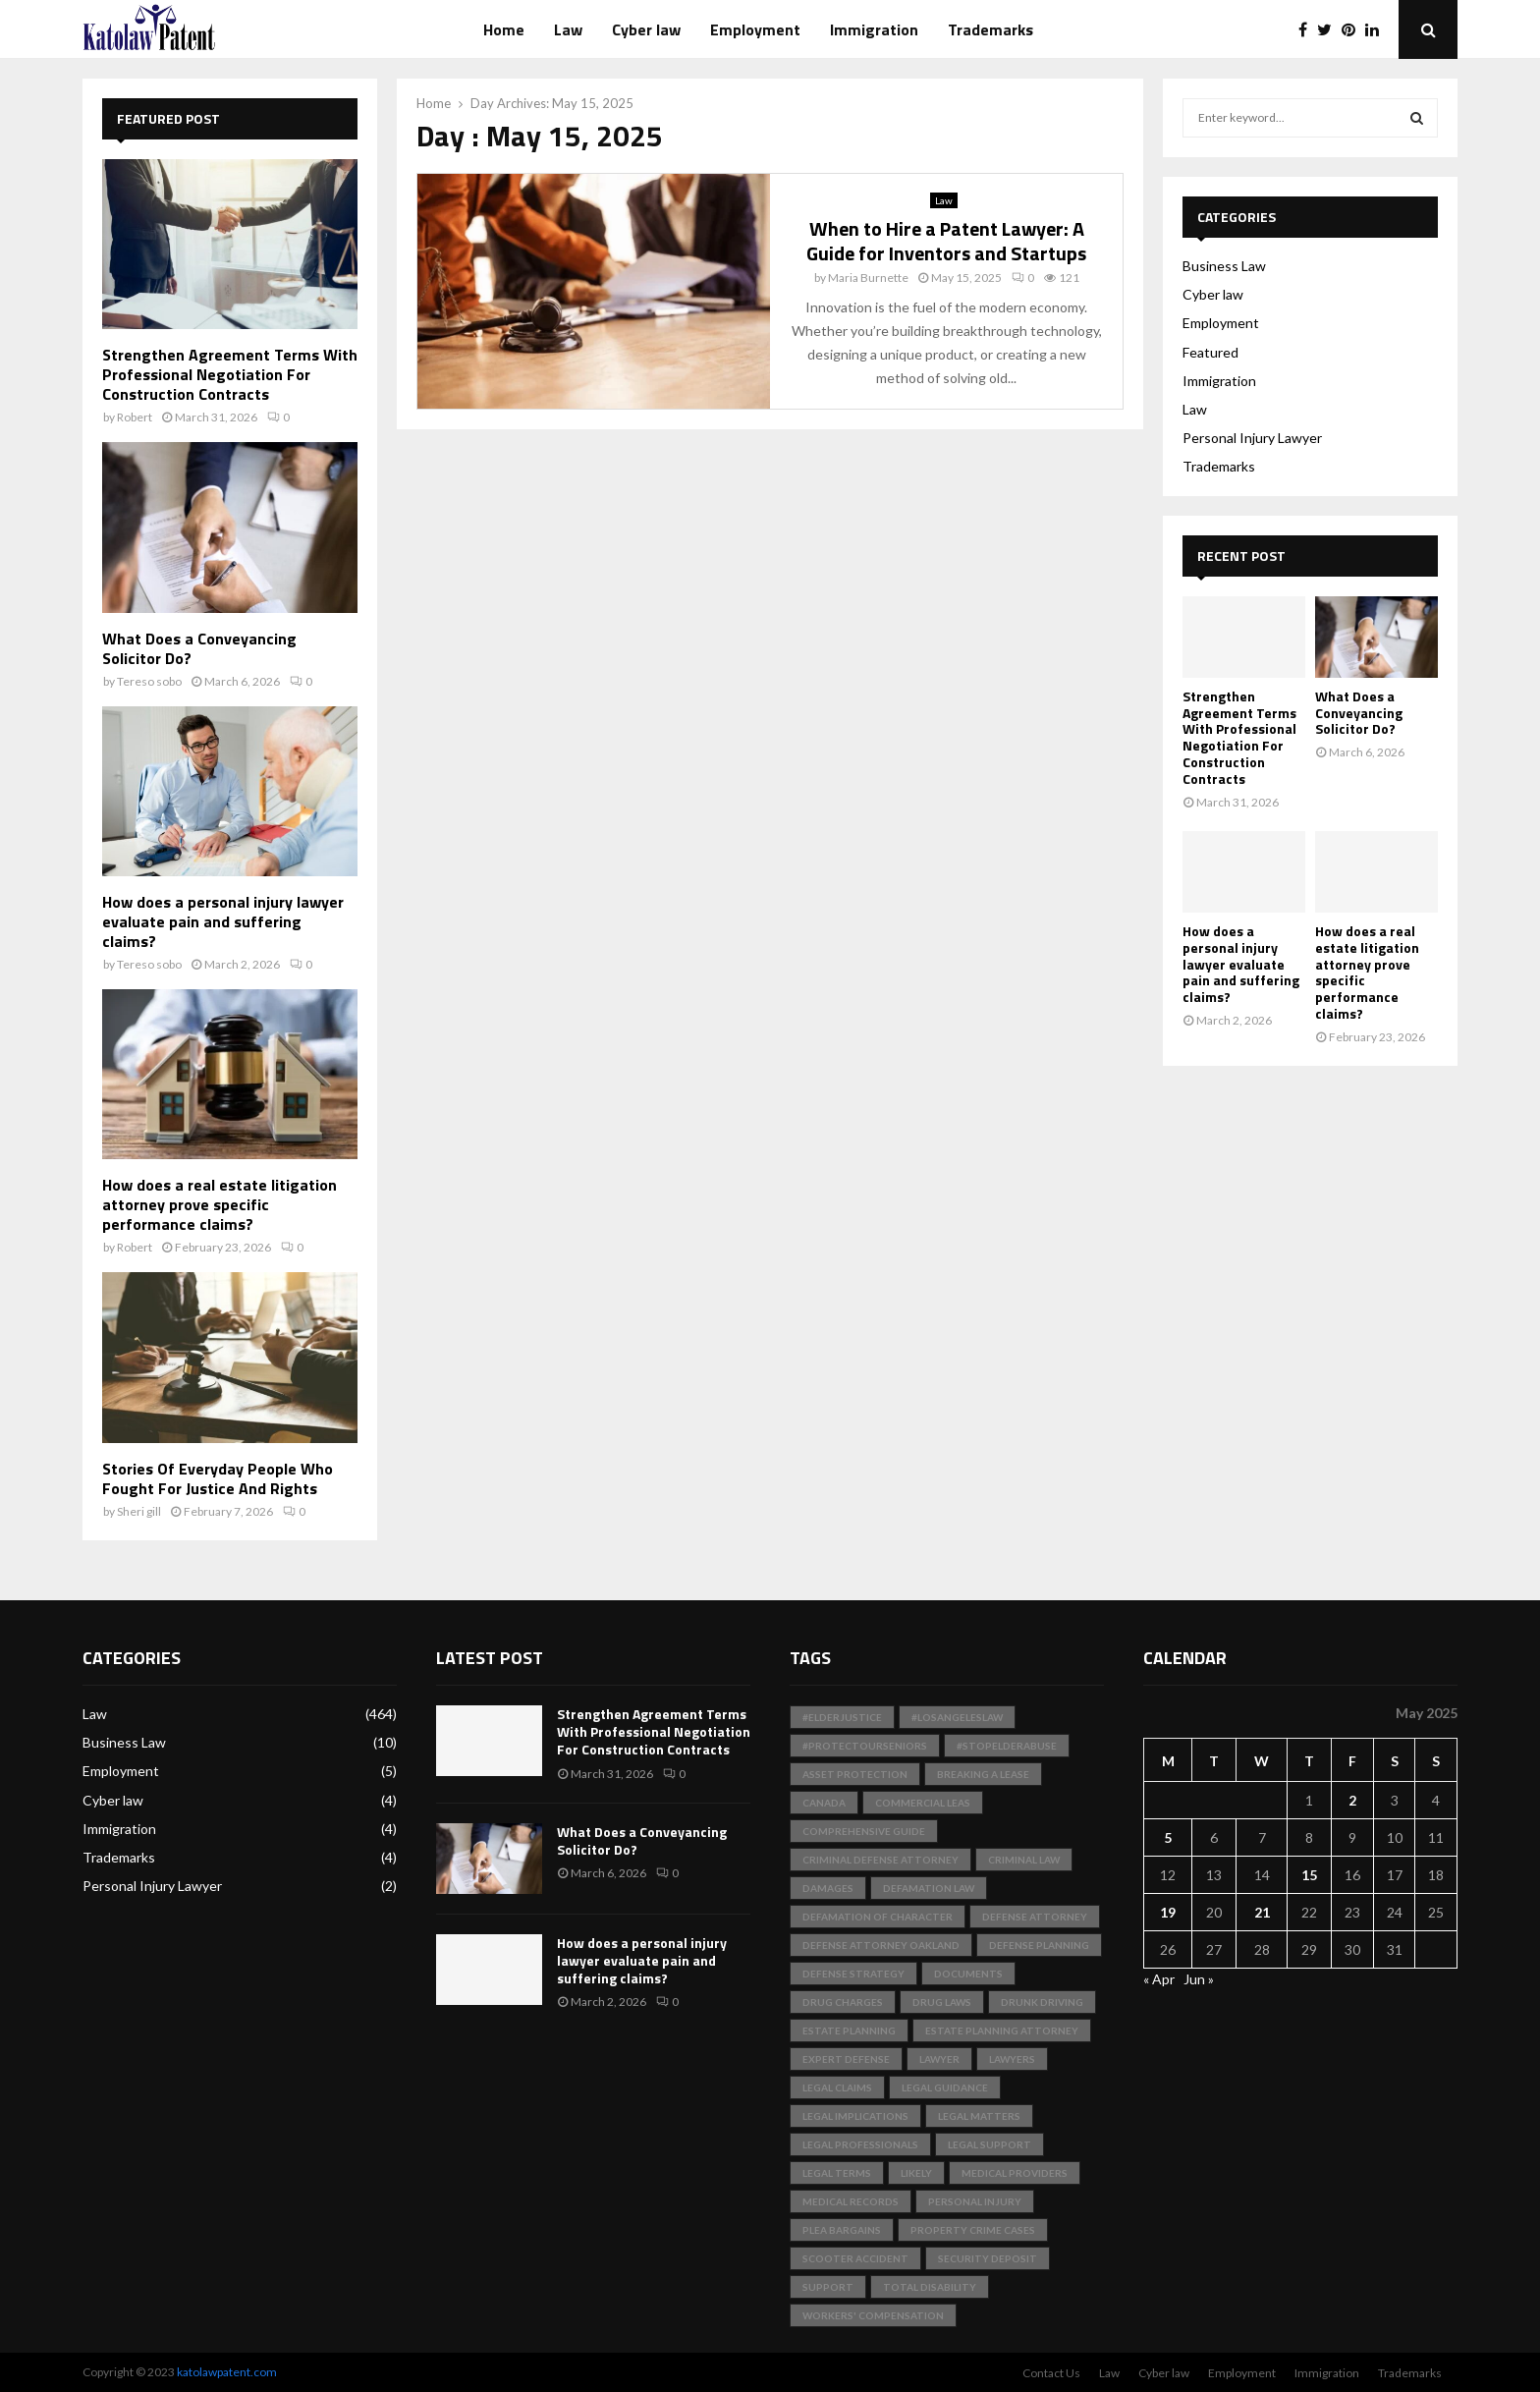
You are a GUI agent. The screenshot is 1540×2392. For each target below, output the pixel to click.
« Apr (1159, 1979)
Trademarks (990, 29)
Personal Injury (974, 2201)
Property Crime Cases (972, 2230)
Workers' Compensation (873, 2315)
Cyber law (646, 29)
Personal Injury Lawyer (1252, 437)
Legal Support (989, 2144)
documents (968, 1973)
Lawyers (1012, 2059)
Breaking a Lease (983, 1774)
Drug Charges (842, 2002)
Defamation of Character (877, 1916)
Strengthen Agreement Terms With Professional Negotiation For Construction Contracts (230, 374)
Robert (134, 417)
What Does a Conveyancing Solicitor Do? (199, 648)
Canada (824, 1802)
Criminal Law (1024, 1859)
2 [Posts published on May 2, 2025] (1352, 1800)
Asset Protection (855, 1774)
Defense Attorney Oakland (881, 1945)
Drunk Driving (1042, 2002)
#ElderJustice (842, 1717)
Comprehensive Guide (863, 1831)
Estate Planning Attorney (1001, 2030)
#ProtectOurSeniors (864, 1746)
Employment (755, 29)
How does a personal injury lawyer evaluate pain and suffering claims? (223, 921)
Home (503, 29)
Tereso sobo (149, 681)
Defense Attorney (1034, 1916)
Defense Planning (1039, 1945)
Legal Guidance (945, 2087)
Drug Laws (941, 2002)
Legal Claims (837, 2087)
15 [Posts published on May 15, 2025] (1309, 1874)
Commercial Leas (922, 1802)
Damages (827, 1888)
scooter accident (855, 2258)
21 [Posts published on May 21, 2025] (1262, 1912)
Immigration (874, 29)
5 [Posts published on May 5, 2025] (1168, 1837)
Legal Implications (855, 2116)
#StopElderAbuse (1007, 1746)
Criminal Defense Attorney (880, 1859)
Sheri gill (139, 1511)
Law (568, 29)
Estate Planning (849, 2030)
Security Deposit (987, 2258)
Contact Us (1051, 2372)
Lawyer (939, 2059)
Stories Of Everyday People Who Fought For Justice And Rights (217, 1478)
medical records (850, 2201)
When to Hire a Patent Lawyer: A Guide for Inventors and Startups (946, 240)
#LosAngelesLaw (957, 1717)
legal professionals (860, 2144)
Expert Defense (846, 2059)
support (827, 2287)
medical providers (1015, 2173)
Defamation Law (928, 1888)
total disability (929, 2287)
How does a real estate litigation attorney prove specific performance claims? (219, 1204)
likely (916, 2173)
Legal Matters (979, 2116)
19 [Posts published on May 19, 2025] (1168, 1912)
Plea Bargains (841, 2230)
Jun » (1198, 1979)
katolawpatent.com (227, 2371)
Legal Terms (836, 2173)
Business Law (1224, 265)
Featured (1210, 352)
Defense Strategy (853, 1973)
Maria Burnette (868, 277)
